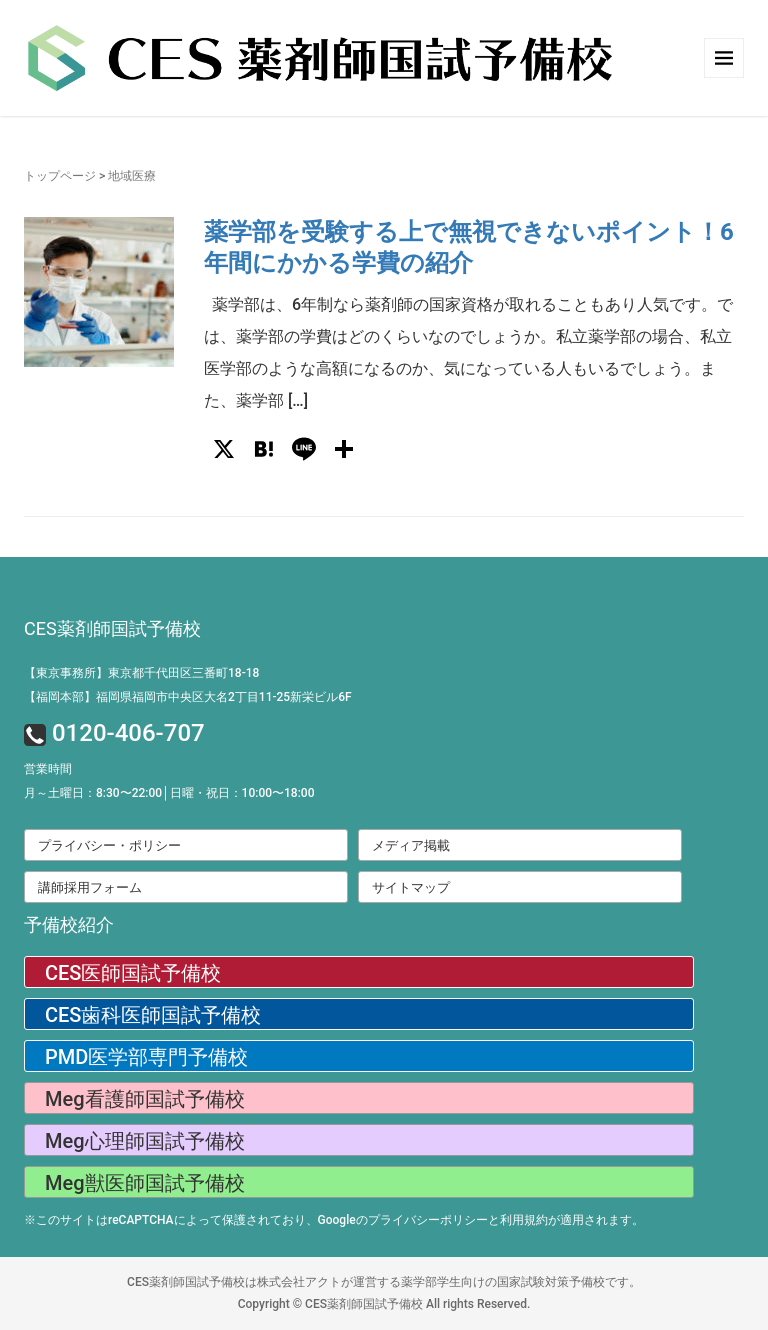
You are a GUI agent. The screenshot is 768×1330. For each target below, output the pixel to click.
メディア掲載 (411, 845)
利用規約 (524, 1220)
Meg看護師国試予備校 (145, 1099)
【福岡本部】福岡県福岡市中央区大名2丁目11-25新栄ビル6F (188, 697)
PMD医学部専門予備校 (146, 1057)
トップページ (60, 176)
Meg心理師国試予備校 (145, 1141)
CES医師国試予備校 (133, 973)
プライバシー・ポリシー (109, 845)
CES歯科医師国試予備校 (153, 1015)
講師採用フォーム (90, 887)
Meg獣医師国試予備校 (145, 1183)
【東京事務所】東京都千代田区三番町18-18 (141, 673)
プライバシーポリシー (428, 1220)
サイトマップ (411, 887)
